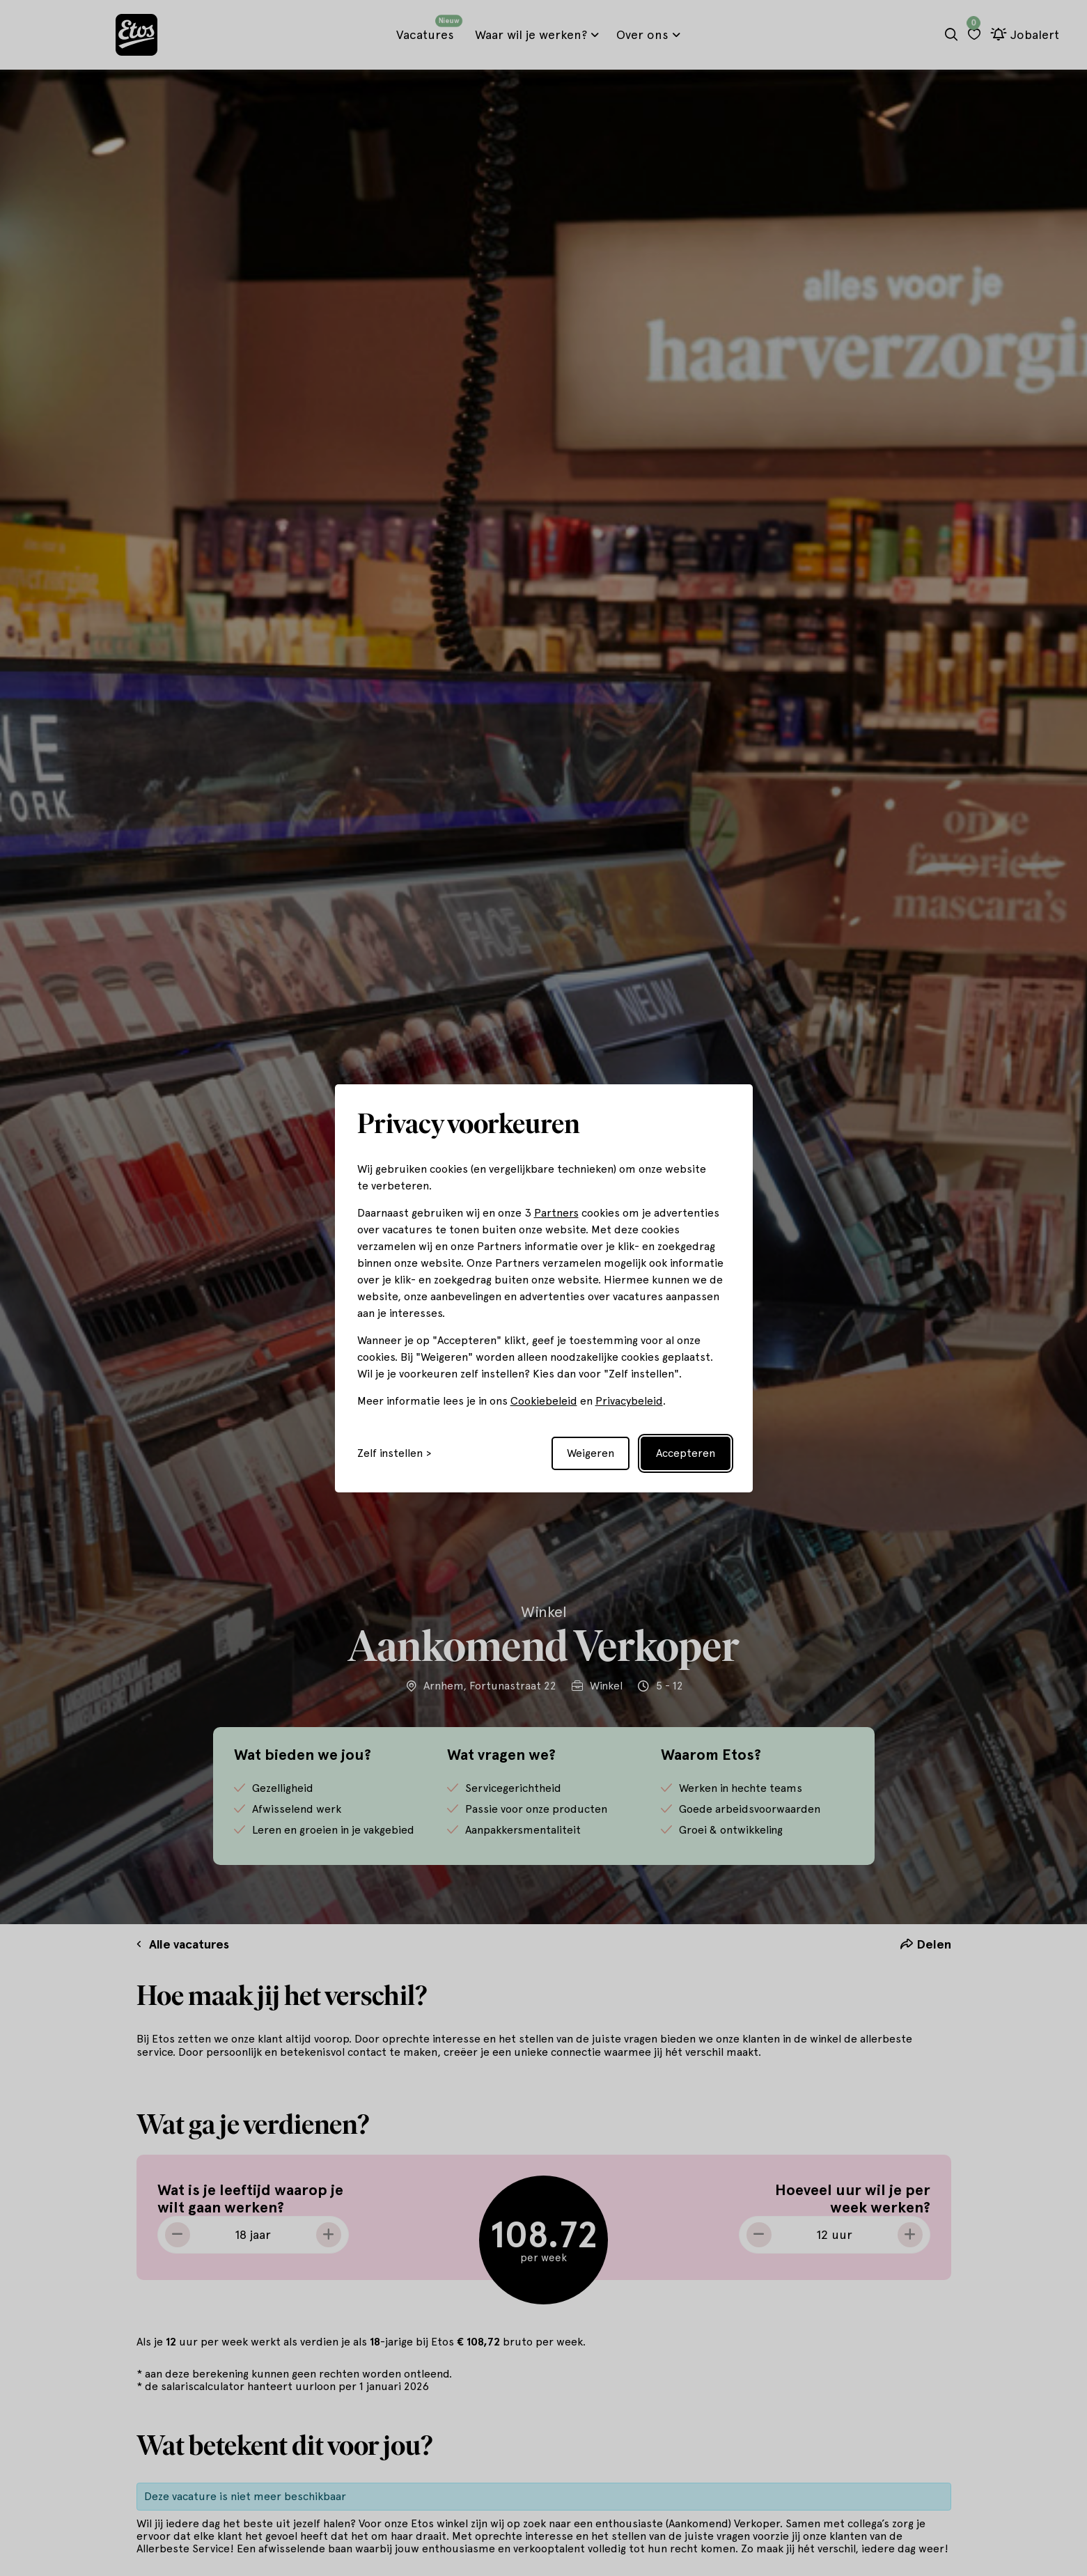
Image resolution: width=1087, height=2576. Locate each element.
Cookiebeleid (543, 1400)
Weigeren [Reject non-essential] (590, 1453)
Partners (556, 1212)
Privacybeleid (629, 1400)
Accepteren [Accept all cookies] (685, 1453)
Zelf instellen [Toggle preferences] (390, 1453)
